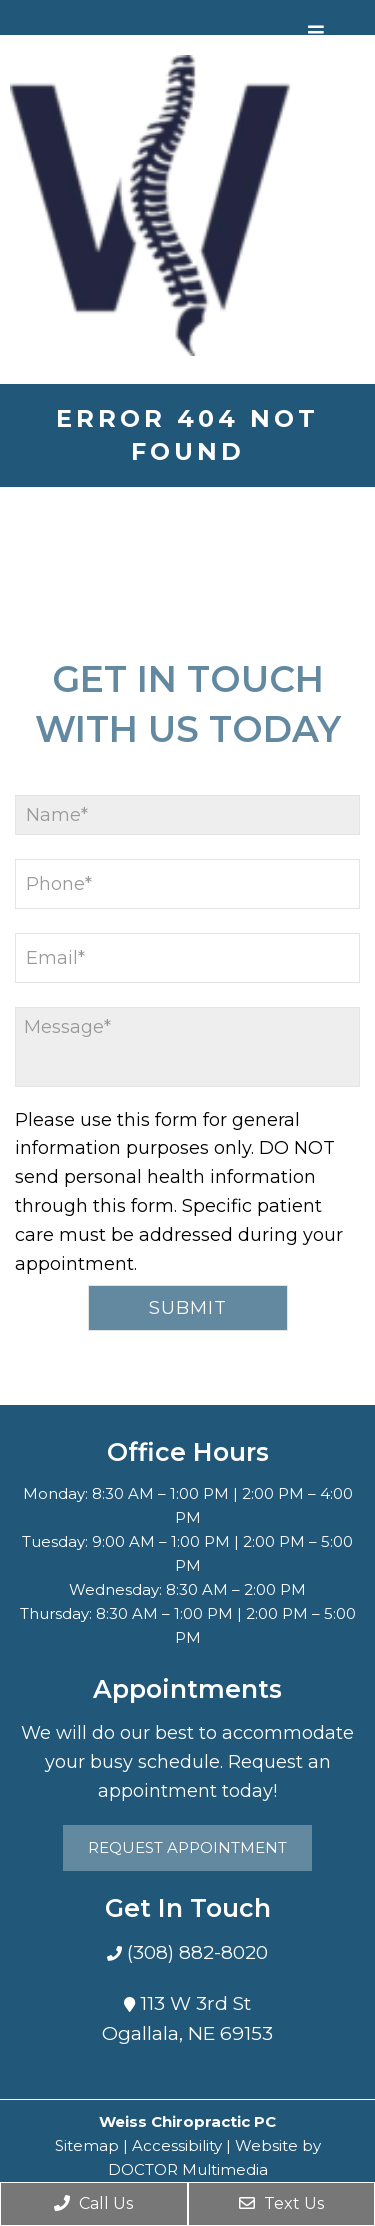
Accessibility (177, 2145)
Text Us (281, 2203)
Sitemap (87, 2145)
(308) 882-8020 (195, 1952)
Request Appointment (187, 1847)
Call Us (93, 2203)
